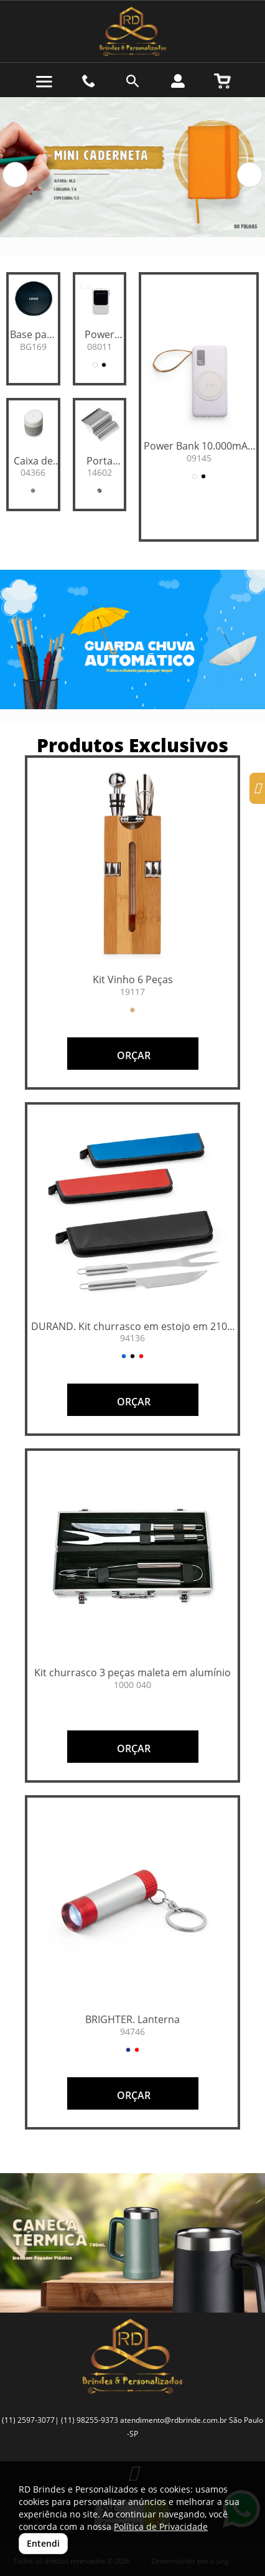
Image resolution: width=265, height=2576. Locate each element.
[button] (15, 174)
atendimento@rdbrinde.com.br (173, 2420)
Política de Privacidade (161, 2526)
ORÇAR (132, 1055)
